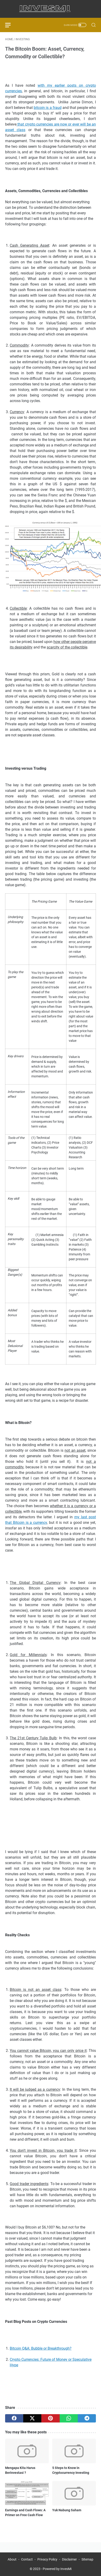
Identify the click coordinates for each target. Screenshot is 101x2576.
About (12, 2559)
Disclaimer (69, 2559)
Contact (27, 2559)
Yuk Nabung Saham (66, 2510)
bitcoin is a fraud (47, 107)
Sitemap (87, 2559)
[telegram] (87, 2418)
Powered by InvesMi (57, 2569)
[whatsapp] (69, 2418)
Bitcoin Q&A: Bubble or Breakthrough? (41, 2348)
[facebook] (14, 2418)
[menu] (10, 25)
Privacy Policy (47, 2559)
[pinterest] (50, 2418)
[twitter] (32, 2418)
